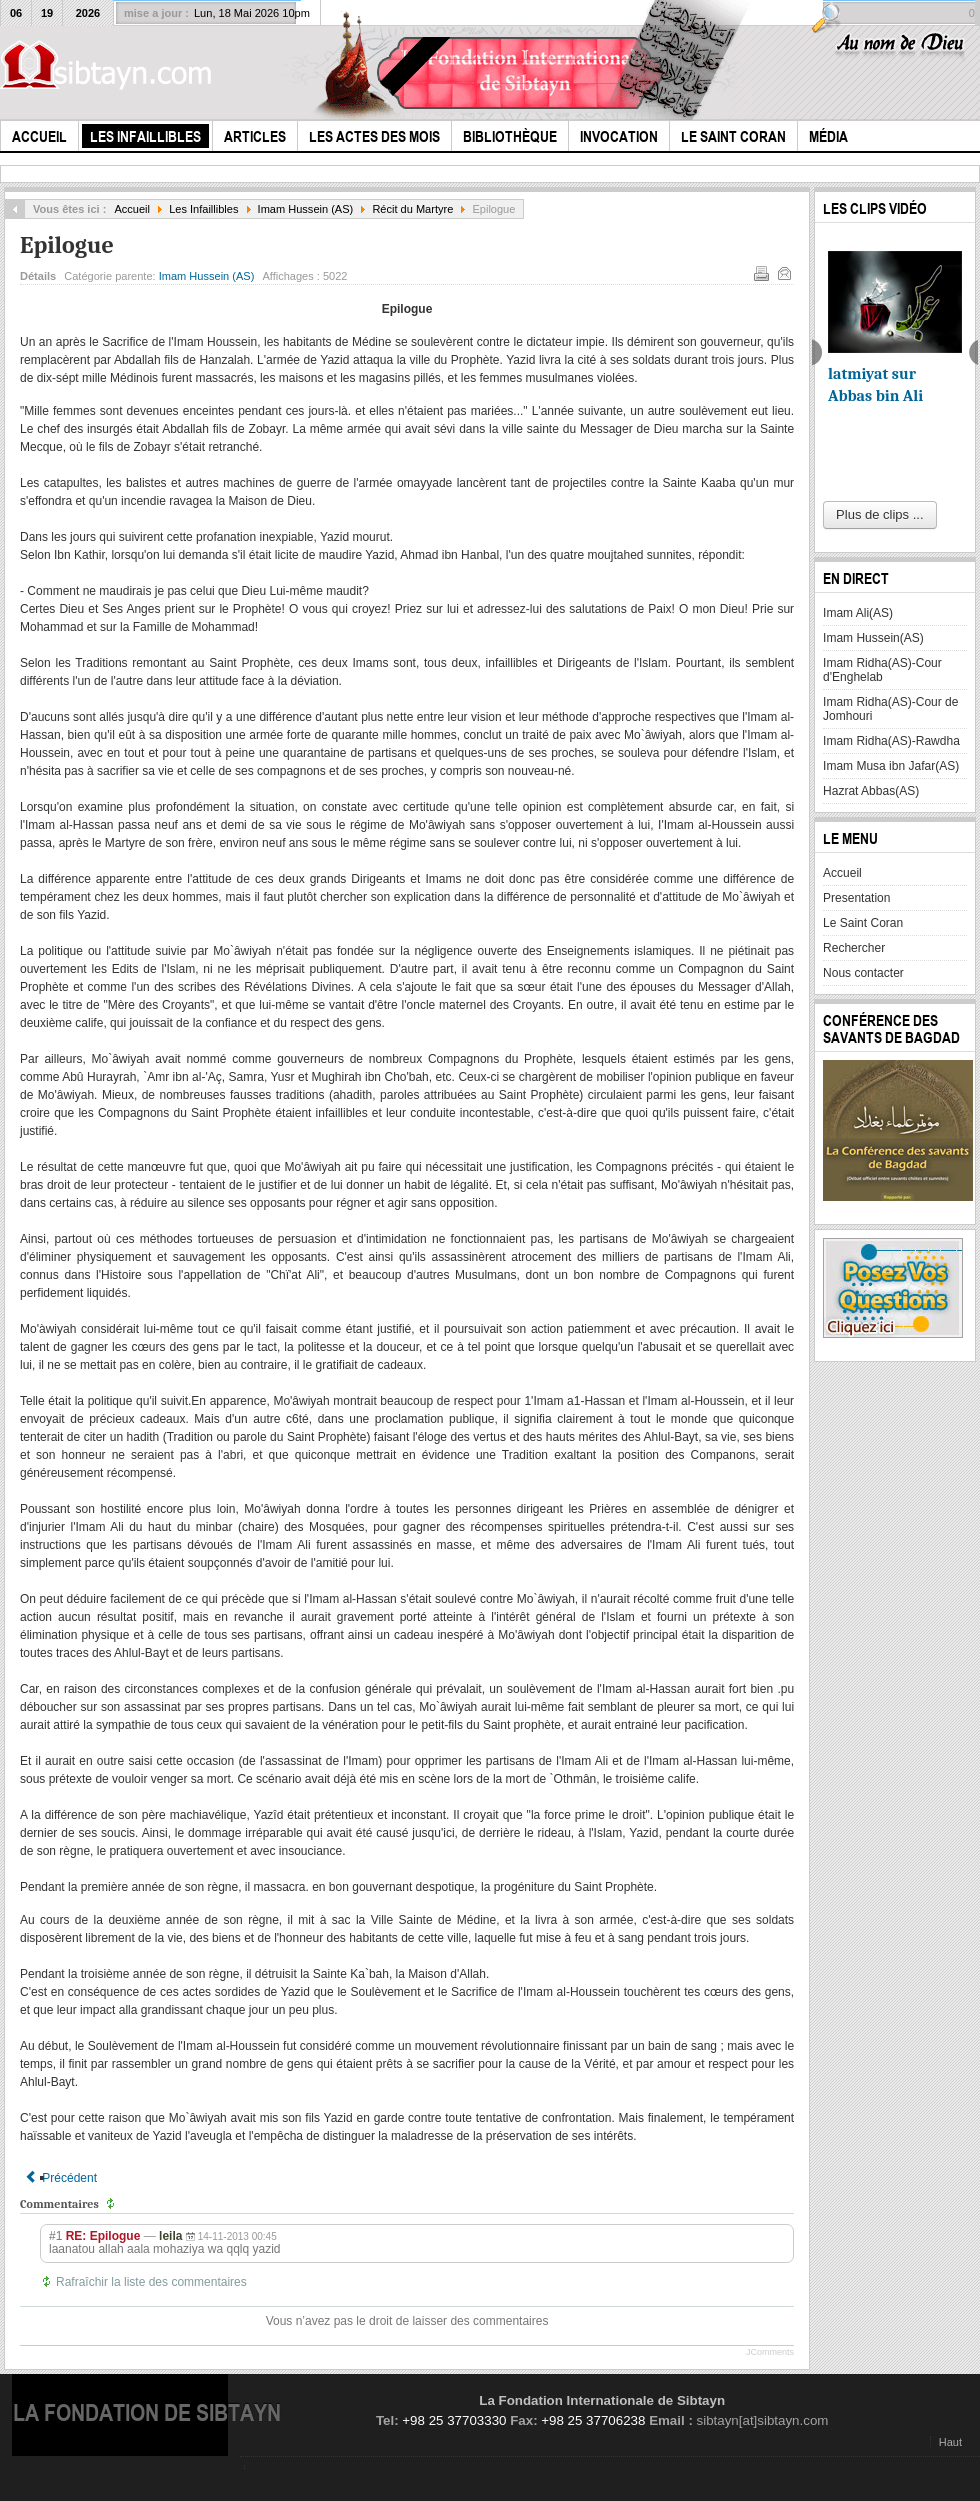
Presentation (856, 898)
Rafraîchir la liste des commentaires (151, 2282)
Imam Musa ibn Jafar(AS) (891, 766)
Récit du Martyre (412, 209)
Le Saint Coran (863, 923)
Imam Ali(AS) (858, 613)
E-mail (783, 272)
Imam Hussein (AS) (306, 209)
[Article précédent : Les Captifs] (61, 2178)
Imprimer (760, 272)
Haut (950, 2442)
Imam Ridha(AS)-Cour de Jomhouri (890, 709)
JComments (770, 2352)
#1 (55, 2236)
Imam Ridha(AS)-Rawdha (891, 741)
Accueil (132, 209)
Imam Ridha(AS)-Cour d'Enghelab (882, 670)
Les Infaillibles (203, 209)
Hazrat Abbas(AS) (871, 791)
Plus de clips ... (879, 514)
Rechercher (854, 948)
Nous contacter (863, 973)
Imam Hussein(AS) (873, 638)
